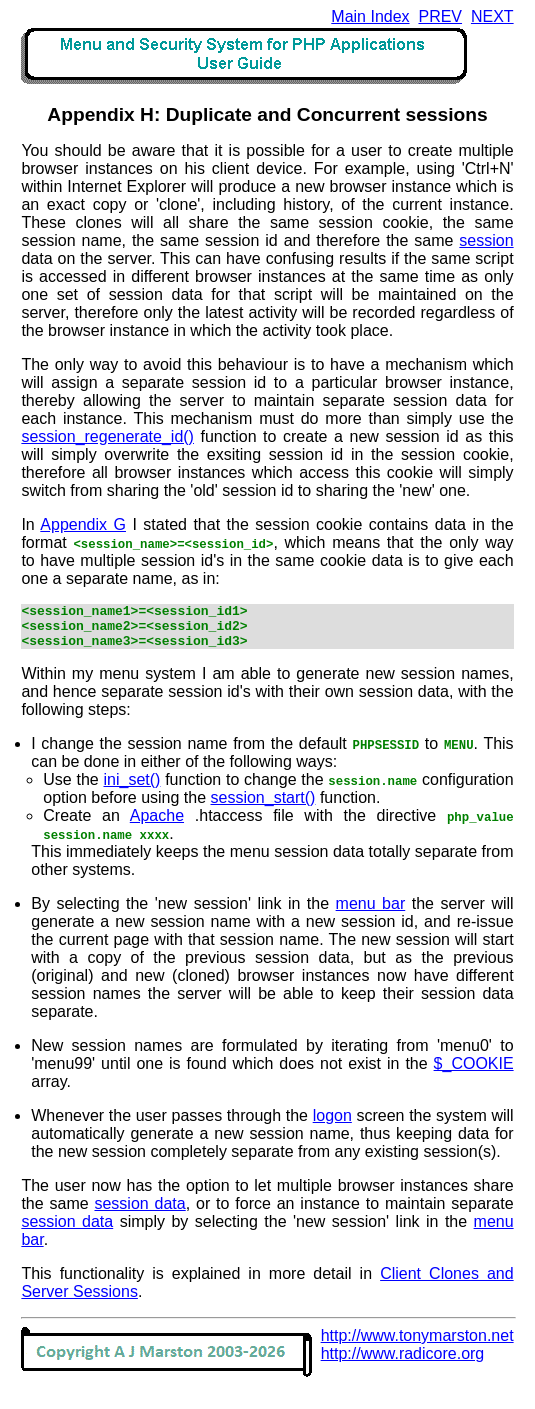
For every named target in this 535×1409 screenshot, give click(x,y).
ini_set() (132, 788)
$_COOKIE (474, 1072)
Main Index (370, 16)
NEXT (492, 16)
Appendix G (83, 524)
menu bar (371, 912)
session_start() (263, 806)
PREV (440, 16)
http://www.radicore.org (403, 1362)
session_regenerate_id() (107, 436)
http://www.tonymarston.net (417, 1344)
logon (332, 1124)
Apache (157, 824)
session (486, 240)
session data (139, 1212)
